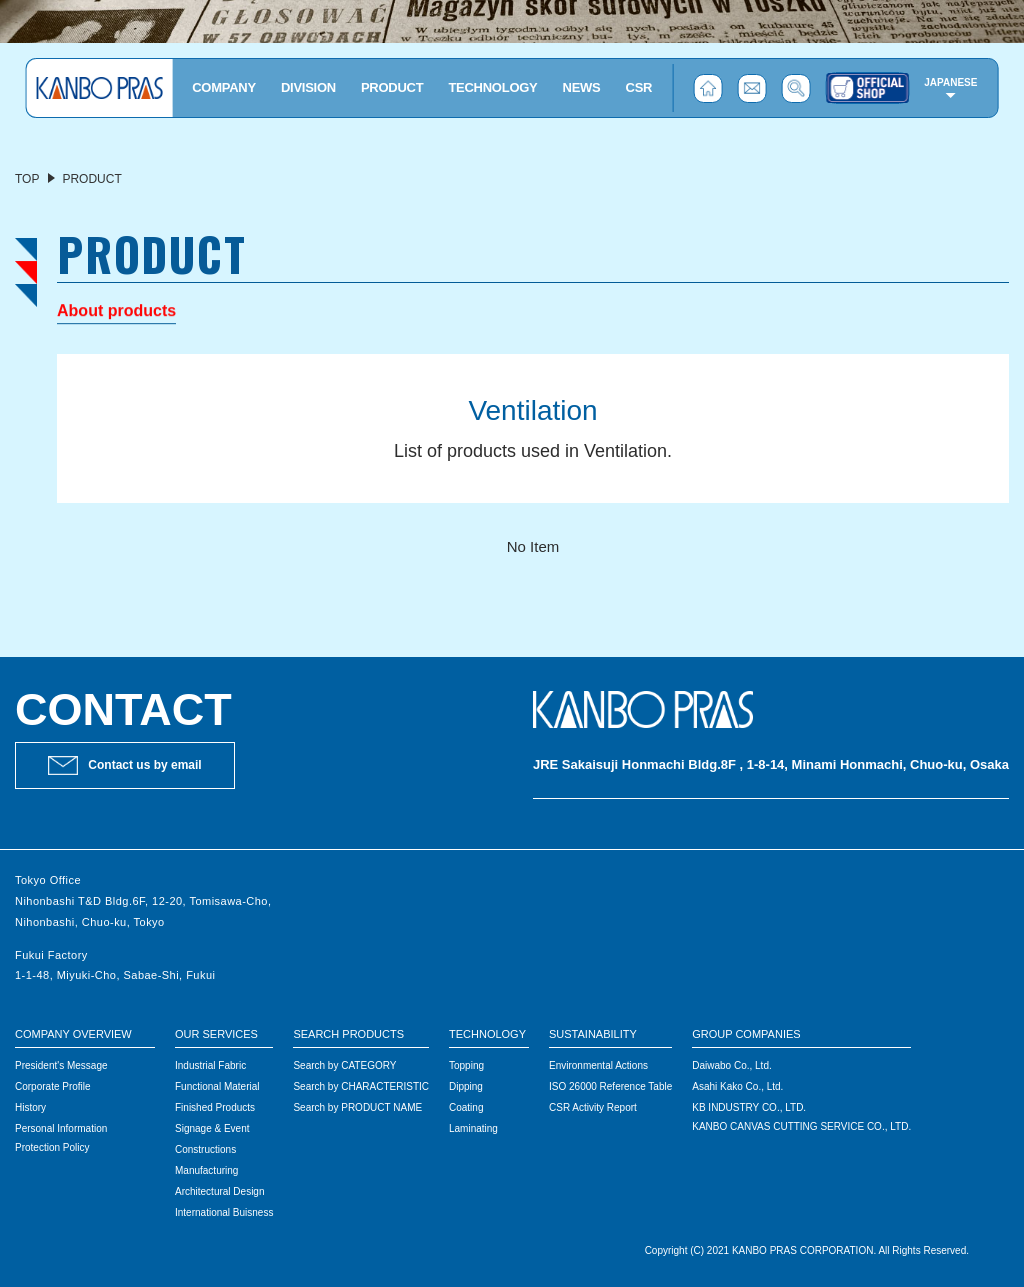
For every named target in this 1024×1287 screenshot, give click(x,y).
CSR (639, 87)
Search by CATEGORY (344, 1065)
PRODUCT (392, 87)
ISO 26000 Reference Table (610, 1086)
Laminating (473, 1128)
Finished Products (215, 1107)
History (30, 1107)
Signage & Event (212, 1128)
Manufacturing (206, 1170)
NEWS (582, 87)
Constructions (205, 1149)
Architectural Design (219, 1191)
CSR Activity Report (593, 1107)
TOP (27, 179)
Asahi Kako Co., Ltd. (737, 1086)
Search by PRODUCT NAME (357, 1107)
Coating (466, 1107)
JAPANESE (950, 82)
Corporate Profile (53, 1086)
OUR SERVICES (216, 1034)
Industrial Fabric (210, 1065)
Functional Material (217, 1086)
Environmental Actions (598, 1065)
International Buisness (224, 1212)
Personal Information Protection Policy (61, 1138)
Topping (466, 1065)
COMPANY (224, 87)
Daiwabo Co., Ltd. (732, 1065)
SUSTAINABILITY (593, 1034)
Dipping (466, 1086)
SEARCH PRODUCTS (348, 1034)
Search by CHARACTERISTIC (361, 1086)
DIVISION (308, 87)
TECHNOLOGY (492, 87)
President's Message (61, 1065)
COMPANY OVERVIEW (73, 1034)
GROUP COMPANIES (746, 1034)
